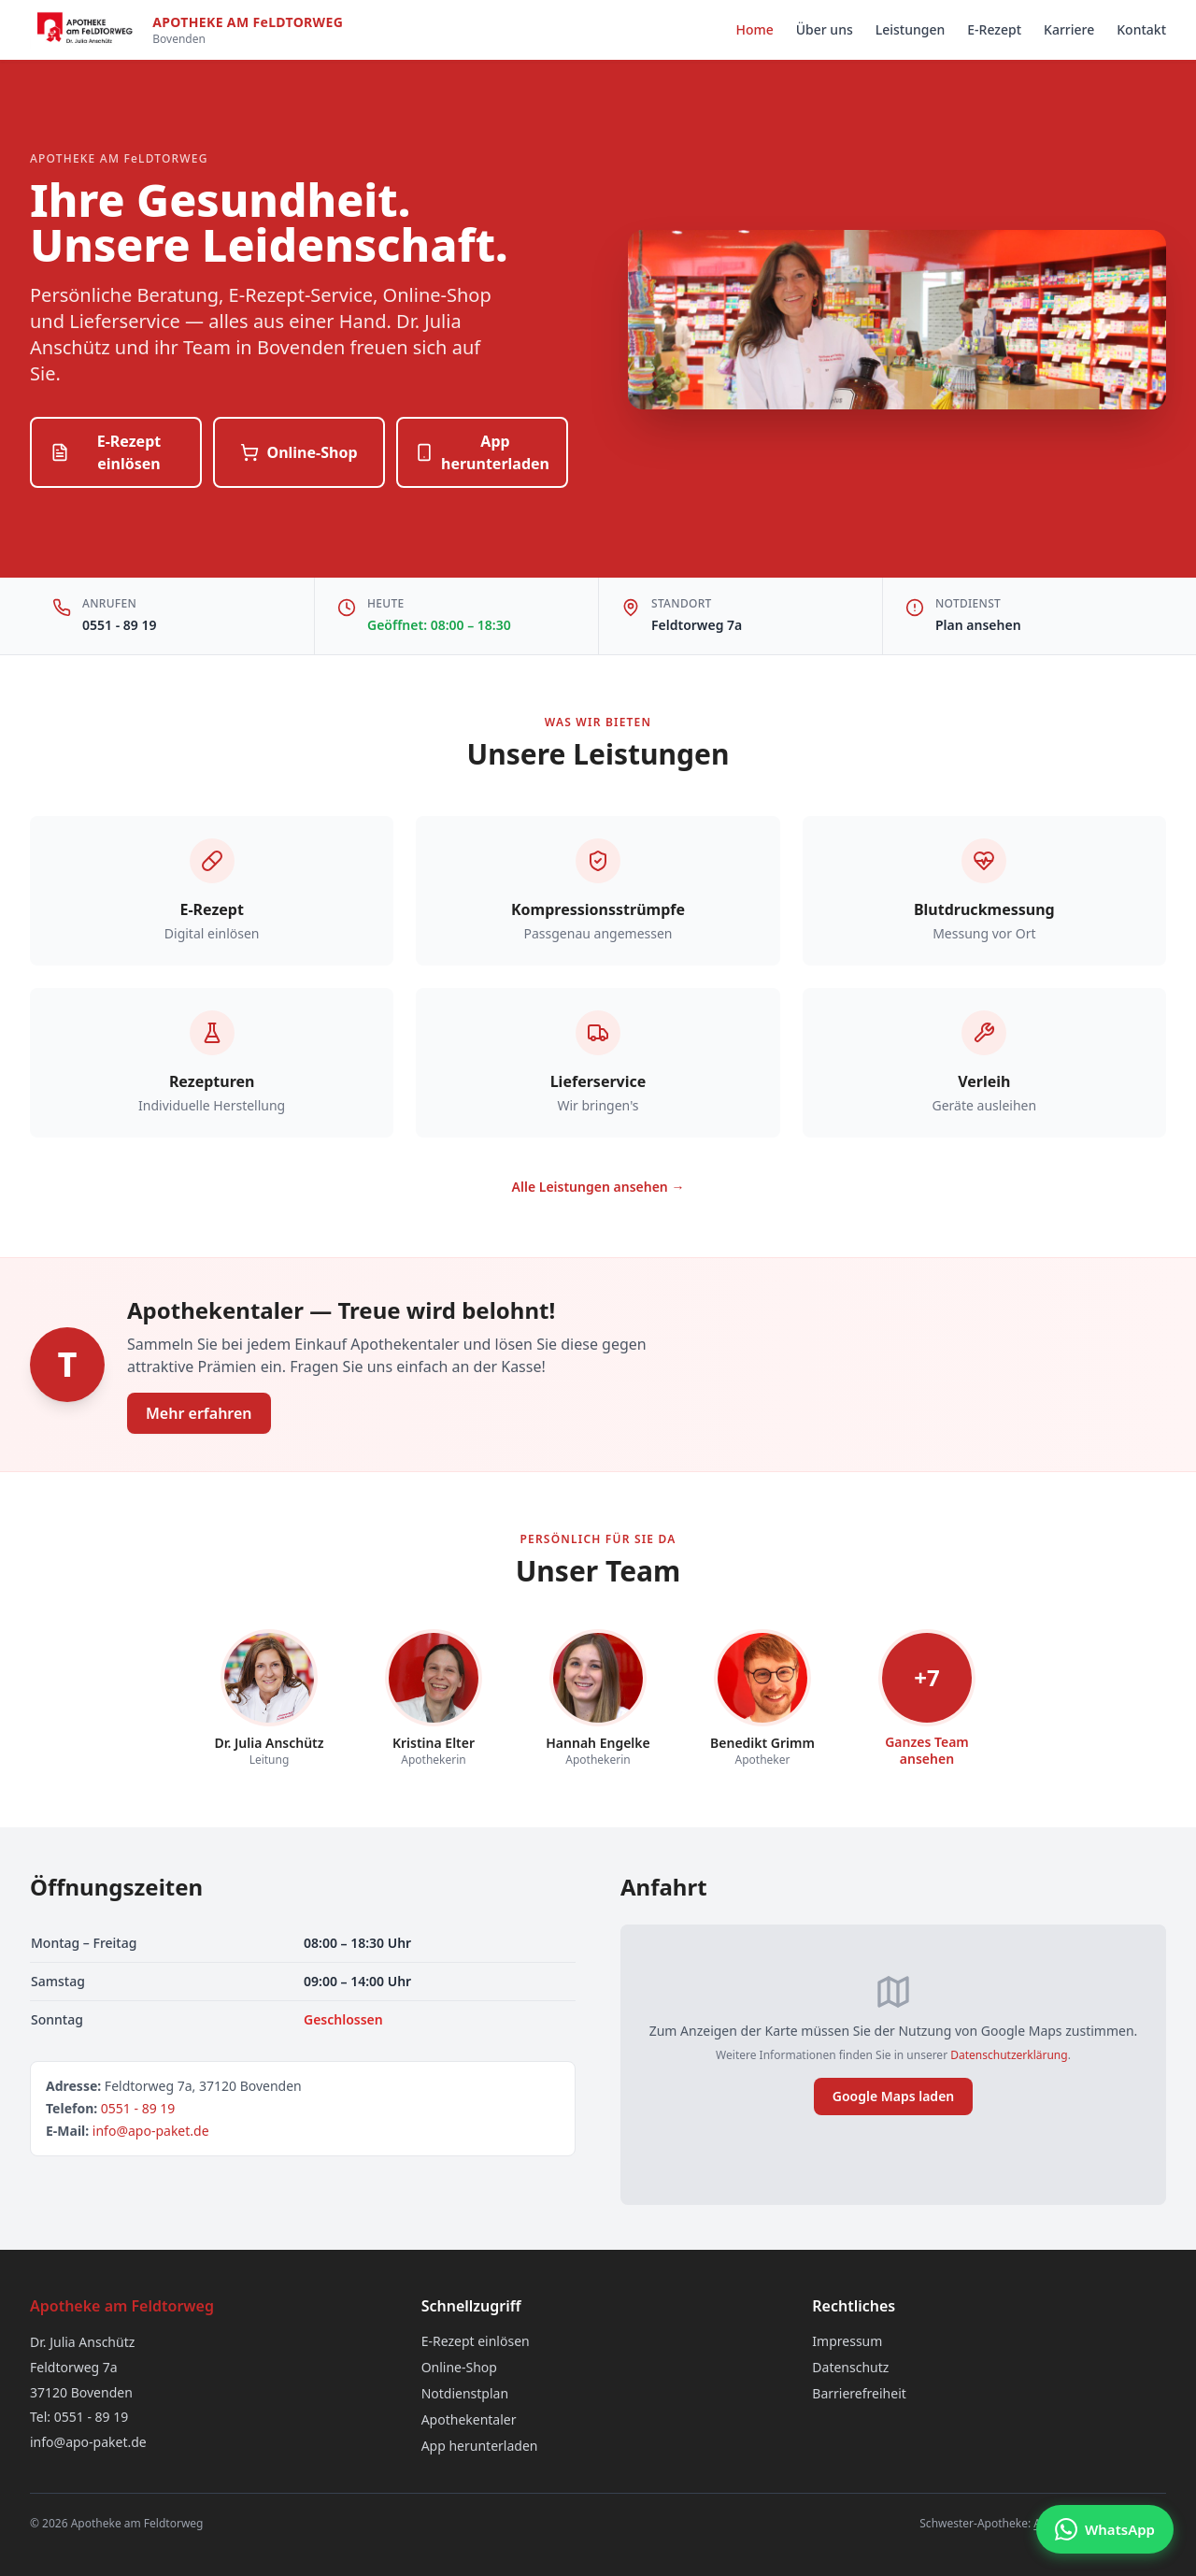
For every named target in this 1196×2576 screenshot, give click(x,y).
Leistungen (911, 29)
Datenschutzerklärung (1008, 2055)
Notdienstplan (464, 2393)
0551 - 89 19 (119, 625)
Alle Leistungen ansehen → (598, 1186)
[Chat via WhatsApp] (1105, 2529)
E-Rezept (994, 29)
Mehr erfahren (199, 1413)
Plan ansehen (978, 625)
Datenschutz (850, 2367)
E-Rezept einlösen (105, 452)
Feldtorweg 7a (696, 625)
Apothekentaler (469, 2419)
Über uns (824, 29)
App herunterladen (482, 452)
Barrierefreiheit (858, 2393)
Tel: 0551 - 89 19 (79, 2417)
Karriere (1069, 29)
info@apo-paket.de (151, 2131)
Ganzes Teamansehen (927, 1750)
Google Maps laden (894, 2096)
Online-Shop (298, 452)
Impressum (847, 2341)
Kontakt (1141, 29)
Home (754, 29)
